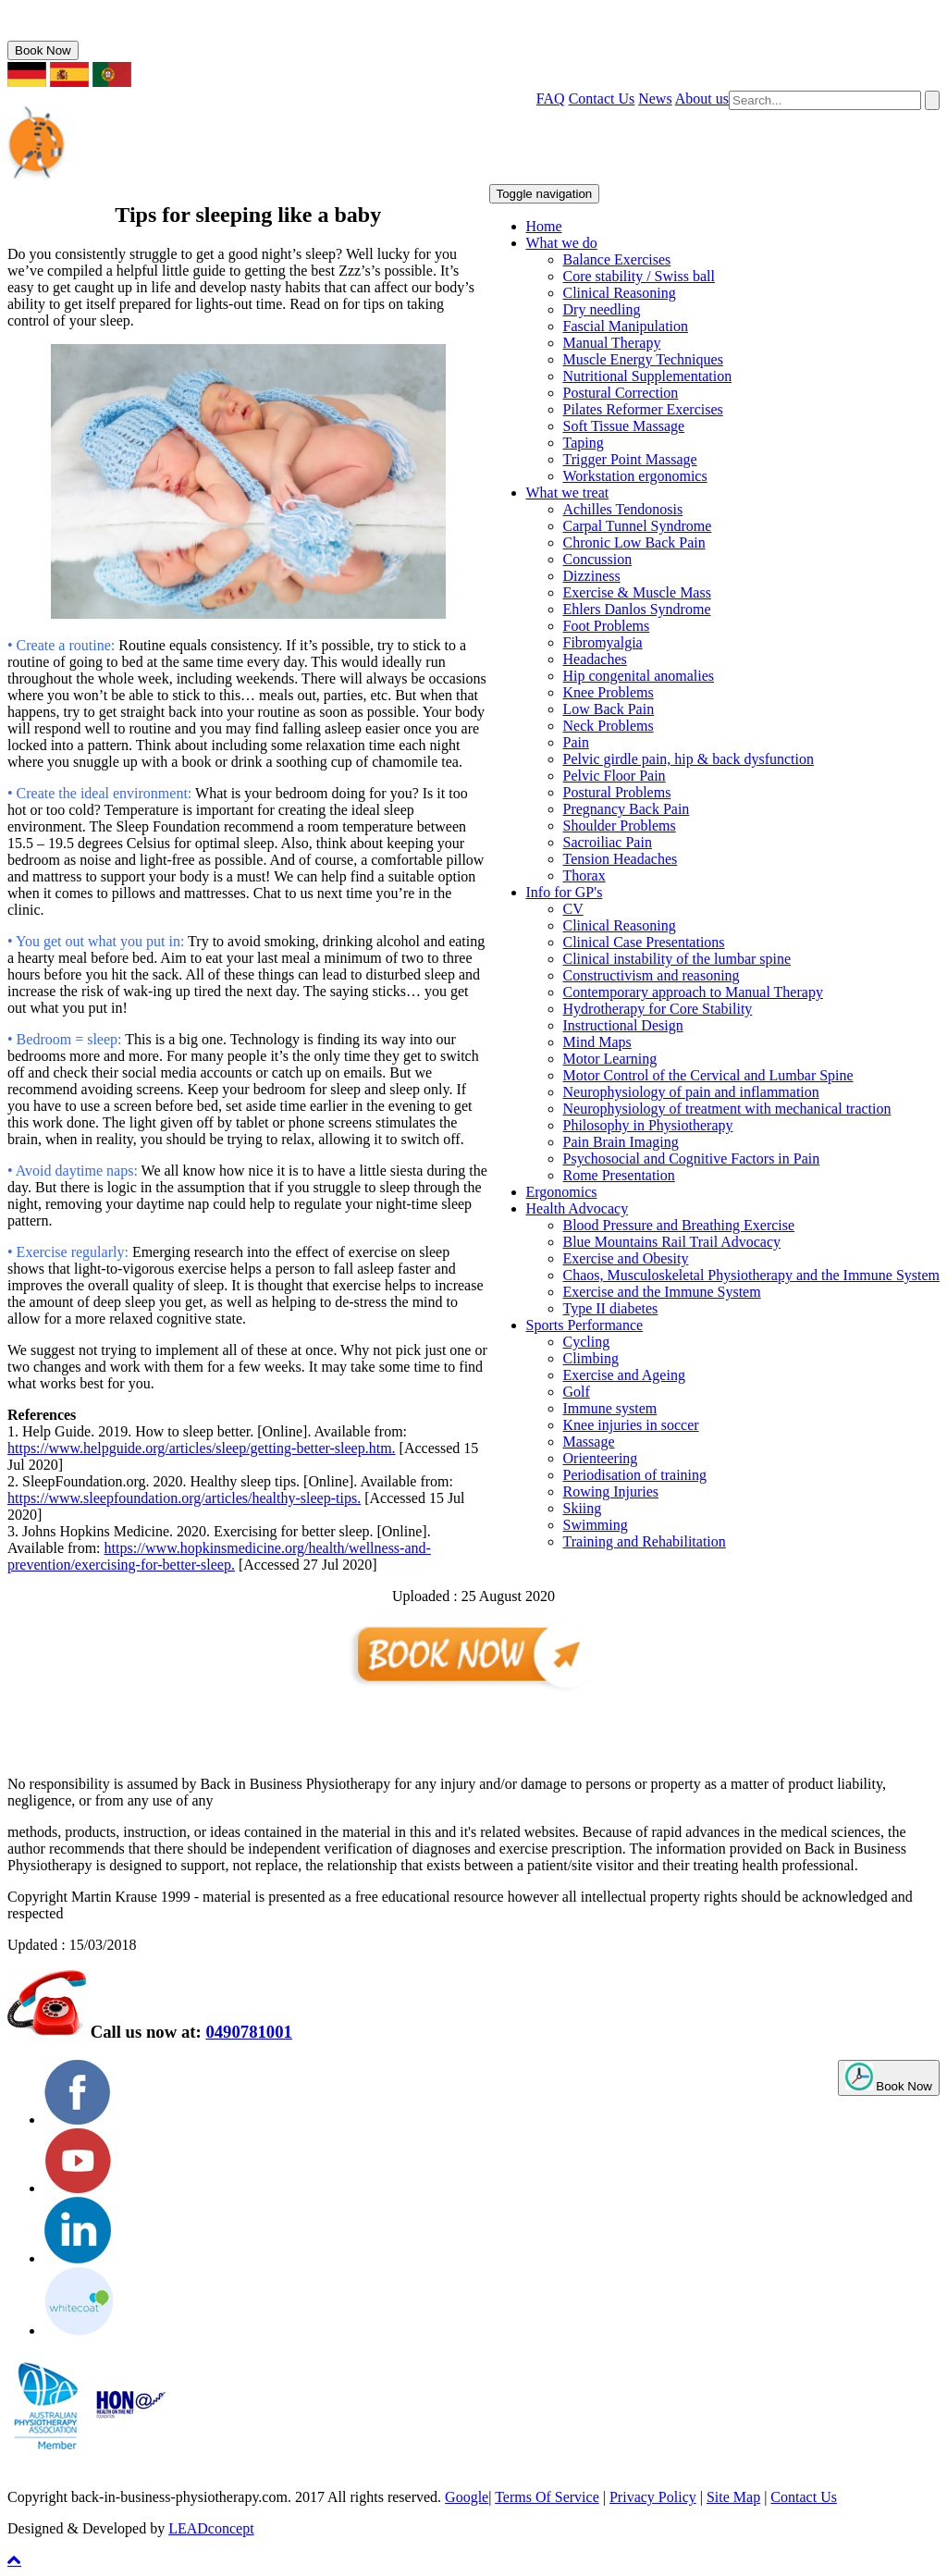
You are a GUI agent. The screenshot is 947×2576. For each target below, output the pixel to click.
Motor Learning (610, 1058)
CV (573, 909)
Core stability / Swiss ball (639, 276)
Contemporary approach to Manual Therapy (693, 992)
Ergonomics (561, 1192)
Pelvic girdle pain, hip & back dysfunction (689, 759)
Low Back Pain (609, 709)
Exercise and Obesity (626, 1258)
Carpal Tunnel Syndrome (637, 526)
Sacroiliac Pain (607, 842)
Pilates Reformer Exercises (643, 409)
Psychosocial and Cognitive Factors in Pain (691, 1158)
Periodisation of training (635, 1475)
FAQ (550, 98)
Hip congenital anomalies (639, 676)
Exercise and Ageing (624, 1375)
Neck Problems (608, 725)
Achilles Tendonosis (623, 509)
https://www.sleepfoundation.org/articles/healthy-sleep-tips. (184, 1498)
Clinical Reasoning (619, 293)
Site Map (733, 2497)
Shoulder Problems (619, 825)
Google (466, 2497)
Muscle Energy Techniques (643, 359)
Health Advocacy (577, 1208)
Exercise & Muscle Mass (637, 592)
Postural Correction (621, 393)
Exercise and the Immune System (662, 1292)
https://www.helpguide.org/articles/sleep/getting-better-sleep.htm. (201, 1448)
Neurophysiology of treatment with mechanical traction (727, 1108)
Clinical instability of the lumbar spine (677, 959)
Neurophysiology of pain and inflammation (691, 1092)
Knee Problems (608, 692)
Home (544, 226)
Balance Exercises (617, 259)
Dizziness (592, 576)
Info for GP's (564, 892)
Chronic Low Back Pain (634, 542)
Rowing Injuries (611, 1491)
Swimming (595, 1525)
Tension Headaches (620, 859)
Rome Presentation (619, 1175)
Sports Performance (585, 1325)
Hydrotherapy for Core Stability (658, 1009)
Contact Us (602, 98)
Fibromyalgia (603, 642)
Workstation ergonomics (635, 476)
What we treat (567, 492)
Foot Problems (606, 626)
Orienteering (600, 1458)
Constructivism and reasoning (651, 975)
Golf (576, 1391)
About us (702, 98)
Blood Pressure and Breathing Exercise (679, 1225)
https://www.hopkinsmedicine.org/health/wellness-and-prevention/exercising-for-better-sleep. (219, 1556)
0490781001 (70, 32)
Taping (583, 442)
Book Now (43, 50)
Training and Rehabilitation (644, 1541)
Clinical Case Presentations (644, 942)
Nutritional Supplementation (647, 376)
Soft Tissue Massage (624, 426)
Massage (589, 1441)
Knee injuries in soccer (631, 1425)
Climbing (591, 1358)
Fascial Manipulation (626, 326)
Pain (576, 742)
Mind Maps (597, 1042)
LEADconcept (210, 2528)
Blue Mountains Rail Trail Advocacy (672, 1242)
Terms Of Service (547, 2497)
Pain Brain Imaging (621, 1142)
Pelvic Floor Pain (614, 775)
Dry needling (602, 309)
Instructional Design (623, 1025)
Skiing (582, 1508)
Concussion (598, 559)
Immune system (610, 1408)
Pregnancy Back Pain (626, 809)
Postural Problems (617, 792)
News (654, 98)
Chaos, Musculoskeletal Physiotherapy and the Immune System (752, 1275)
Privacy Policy (652, 2497)
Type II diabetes (610, 1308)
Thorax (584, 875)
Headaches (595, 659)
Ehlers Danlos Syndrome (637, 609)
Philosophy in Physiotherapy (648, 1125)
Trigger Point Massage (630, 459)
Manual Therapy (612, 343)
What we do (561, 243)
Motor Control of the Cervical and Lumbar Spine (708, 1075)
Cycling (586, 1342)
